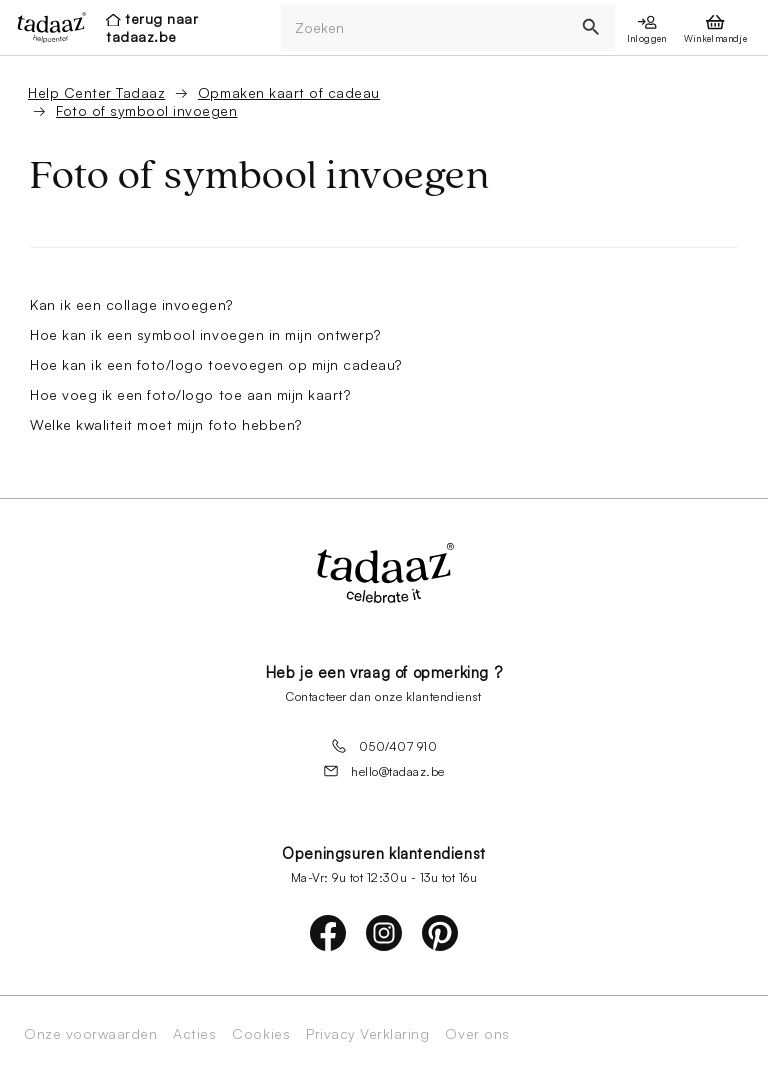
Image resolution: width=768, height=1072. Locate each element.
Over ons (477, 1034)
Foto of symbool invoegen (146, 110)
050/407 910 (384, 746)
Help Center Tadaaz (96, 92)
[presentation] (46, 27)
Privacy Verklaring (367, 1034)
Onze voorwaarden (90, 1034)
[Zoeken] (425, 27)
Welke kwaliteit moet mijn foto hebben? (166, 424)
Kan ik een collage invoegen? (131, 304)
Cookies (261, 1034)
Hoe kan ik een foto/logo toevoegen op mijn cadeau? (216, 364)
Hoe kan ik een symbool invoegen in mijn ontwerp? (205, 334)
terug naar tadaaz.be (152, 27)
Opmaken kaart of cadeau (289, 92)
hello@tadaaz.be (384, 771)
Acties (194, 1034)
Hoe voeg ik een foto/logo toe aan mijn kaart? (190, 394)
